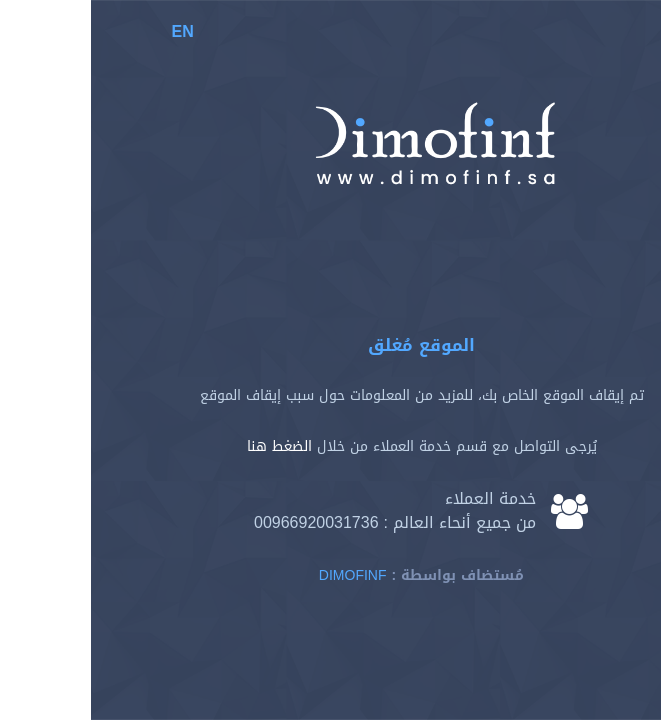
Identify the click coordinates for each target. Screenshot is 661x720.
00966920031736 (225, 522)
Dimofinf (262, 575)
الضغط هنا (188, 446)
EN (92, 31)
